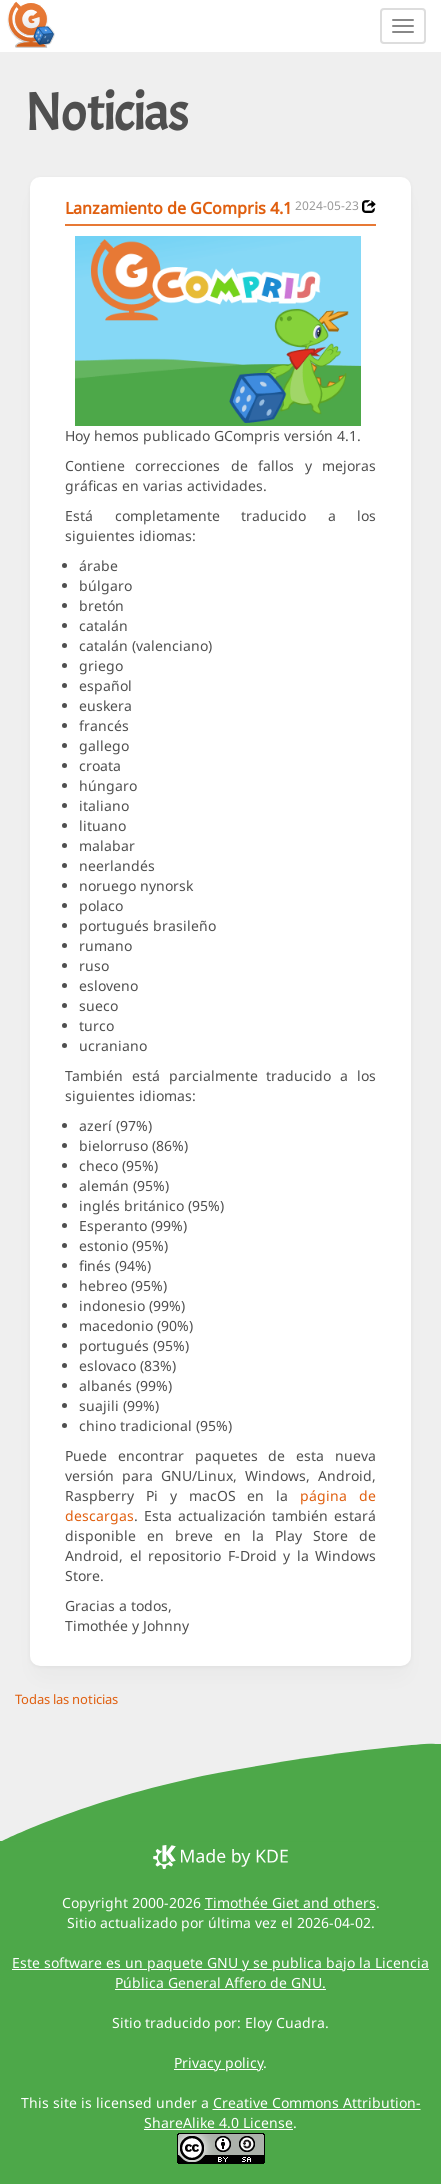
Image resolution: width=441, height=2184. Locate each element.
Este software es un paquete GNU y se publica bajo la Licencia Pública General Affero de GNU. (220, 1972)
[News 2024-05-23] (369, 206)
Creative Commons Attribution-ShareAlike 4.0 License (282, 2112)
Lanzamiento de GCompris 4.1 (178, 208)
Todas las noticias (66, 1699)
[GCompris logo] (43, 24)
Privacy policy (218, 2062)
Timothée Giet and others (290, 1902)
